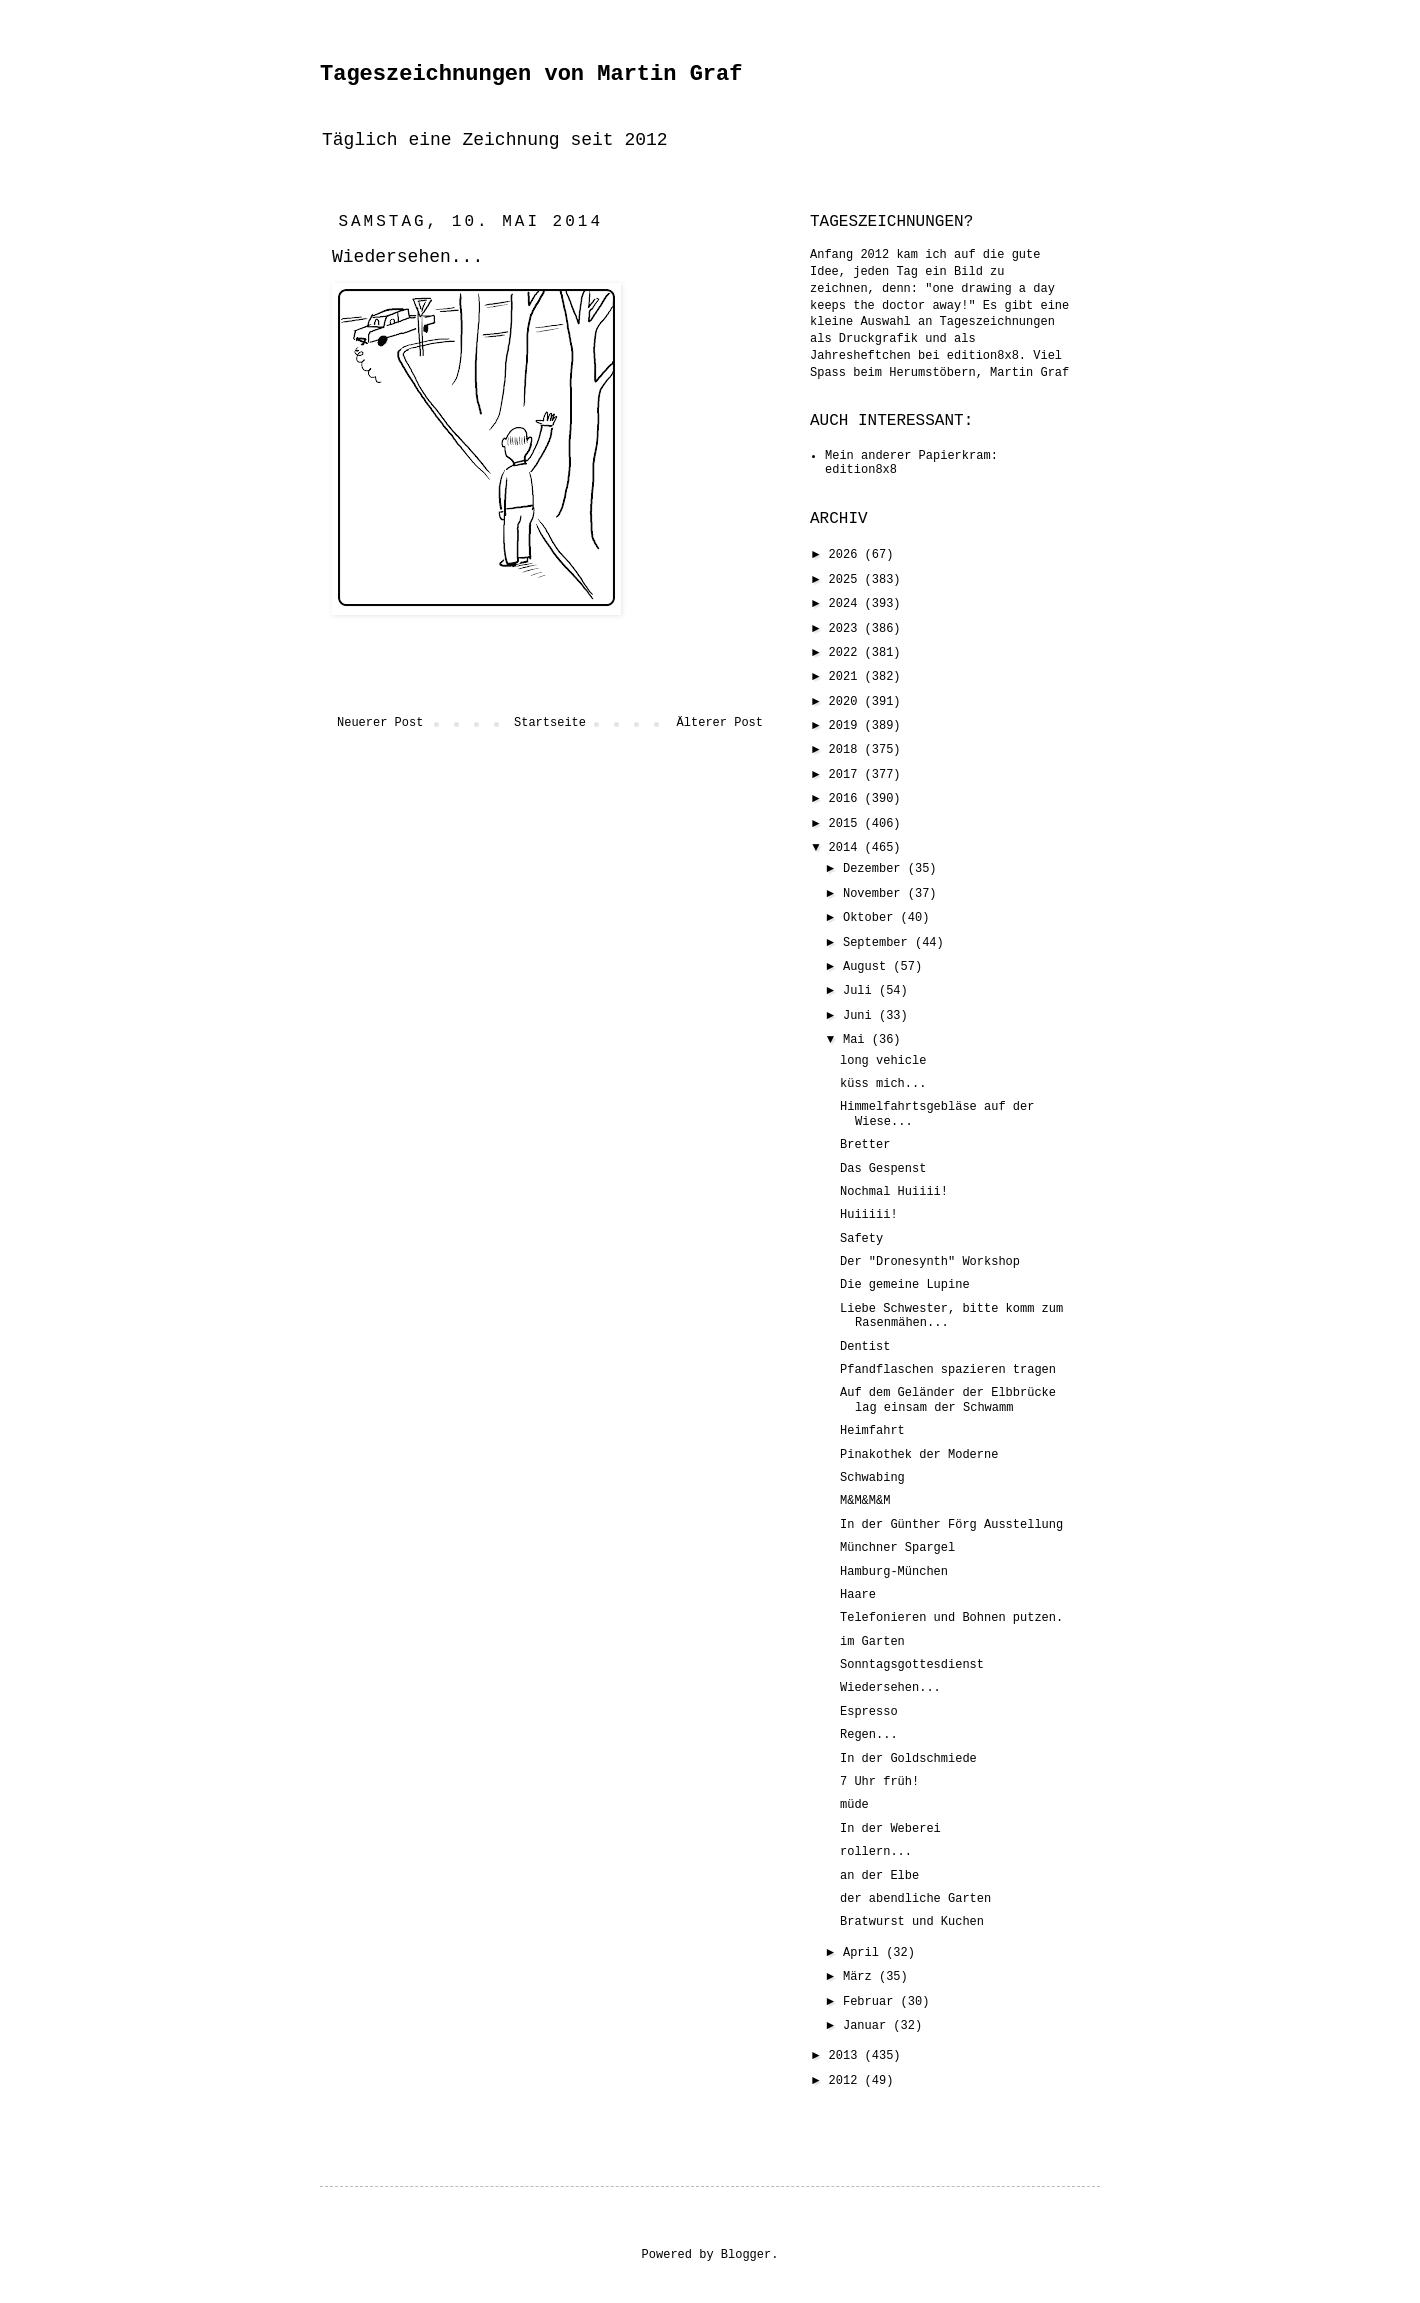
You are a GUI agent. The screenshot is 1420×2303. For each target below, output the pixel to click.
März (861, 1977)
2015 (847, 824)
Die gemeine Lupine (905, 1285)
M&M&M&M (865, 1501)
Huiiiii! (869, 1215)
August (868, 967)
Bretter (865, 1145)
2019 (847, 726)
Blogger (746, 2255)
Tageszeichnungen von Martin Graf (531, 74)
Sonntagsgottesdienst (912, 1665)
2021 (847, 677)
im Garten (872, 1642)
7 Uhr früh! (879, 1782)
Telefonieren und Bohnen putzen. (951, 1618)
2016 (847, 799)
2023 (847, 629)
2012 (847, 2081)
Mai (857, 1040)
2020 (847, 702)
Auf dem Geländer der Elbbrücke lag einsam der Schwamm (948, 1400)
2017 (847, 775)
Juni (861, 1016)
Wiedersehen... (890, 1688)
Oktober (872, 918)
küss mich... (883, 1084)
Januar (868, 2026)
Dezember (875, 869)
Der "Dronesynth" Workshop (930, 1262)
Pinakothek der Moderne (919, 1455)
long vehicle (883, 1061)
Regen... (869, 1735)
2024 (847, 604)
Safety (861, 1239)
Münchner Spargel (897, 1548)
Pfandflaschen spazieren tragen (948, 1370)
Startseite (550, 723)
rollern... (876, 1852)
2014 (847, 848)
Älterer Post (720, 723)
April (864, 1953)
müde (854, 1805)
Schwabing (872, 1478)
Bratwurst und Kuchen (912, 1922)
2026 (847, 555)
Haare (858, 1595)
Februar (872, 2002)
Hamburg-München (894, 1572)
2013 (847, 2056)
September (879, 943)
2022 (847, 653)
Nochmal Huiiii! (894, 1192)
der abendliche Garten (915, 1899)
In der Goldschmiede (908, 1759)
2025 (847, 580)
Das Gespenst (883, 1169)
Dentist (865, 1347)
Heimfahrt (872, 1431)
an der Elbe (879, 1876)
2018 (847, 750)
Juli (861, 991)
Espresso (869, 1712)
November (875, 894)
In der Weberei (890, 1829)
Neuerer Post (380, 723)
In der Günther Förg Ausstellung (951, 1525)
